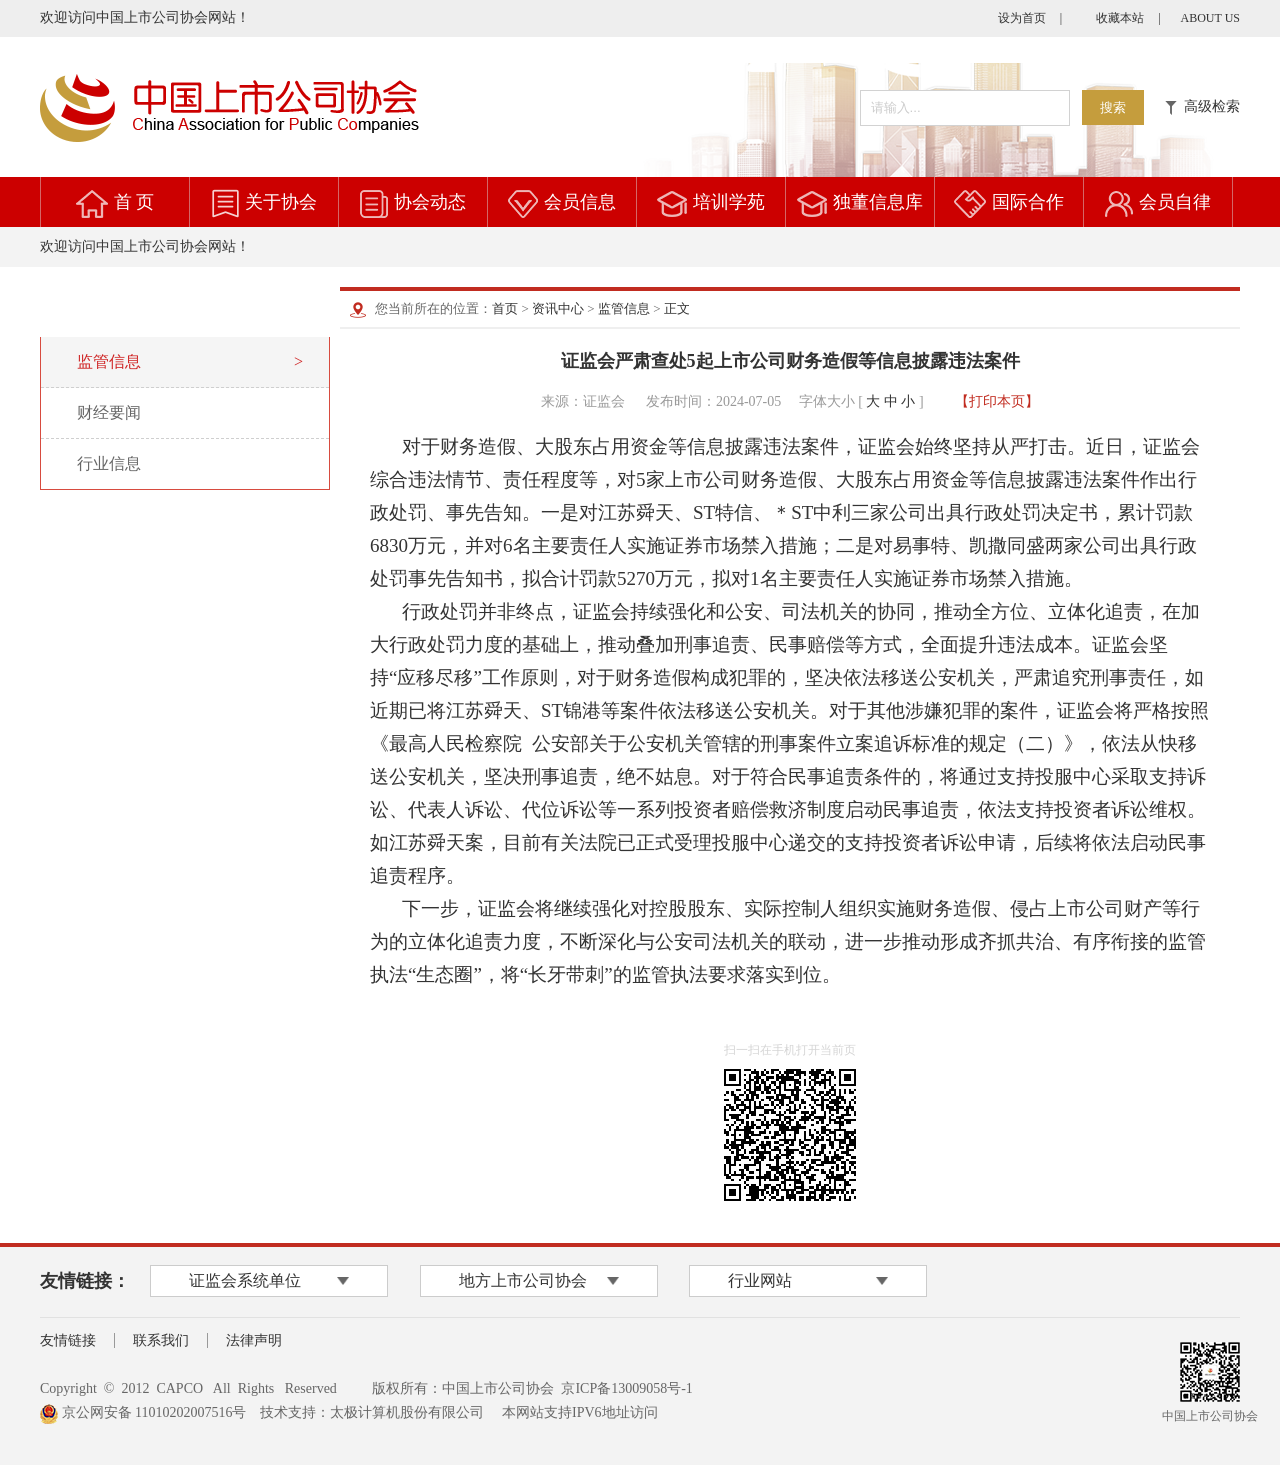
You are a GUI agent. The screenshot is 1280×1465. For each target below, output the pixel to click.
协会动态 (430, 202)
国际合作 (1028, 202)
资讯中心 (558, 308)
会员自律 (1175, 202)
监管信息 (624, 308)
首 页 (134, 202)
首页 (505, 308)
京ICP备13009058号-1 (626, 1388)
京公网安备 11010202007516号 (143, 1412)
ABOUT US (1210, 18)
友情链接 (68, 1340)
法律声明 (254, 1340)
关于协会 (281, 202)
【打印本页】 (997, 401)
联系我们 (161, 1340)
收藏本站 (1120, 18)
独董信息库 (878, 202)
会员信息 (580, 202)
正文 (677, 308)
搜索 (1113, 107)
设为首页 (1022, 18)
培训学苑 (729, 202)
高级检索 (1202, 106)
